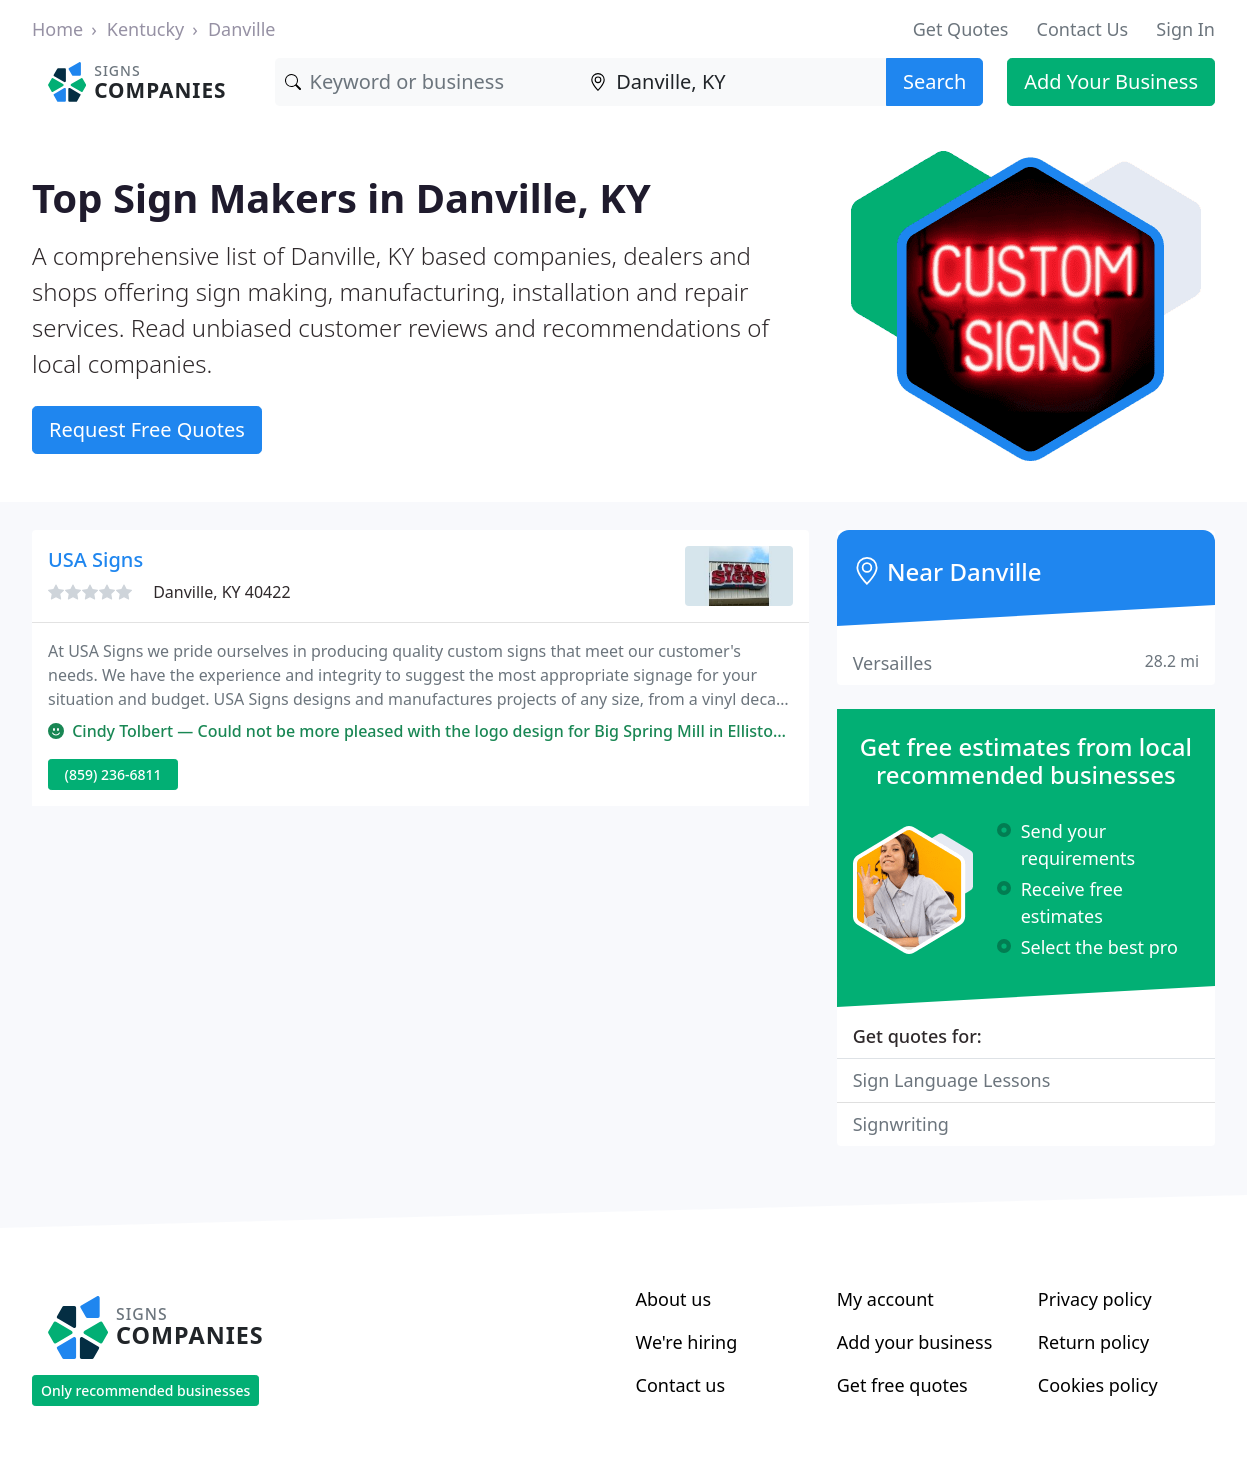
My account (885, 1299)
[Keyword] (428, 82)
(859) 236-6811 (113, 774)
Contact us (681, 1385)
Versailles (1026, 662)
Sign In (1185, 29)
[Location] (733, 82)
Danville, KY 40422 (221, 592)
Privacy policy (1095, 1299)
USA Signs (95, 559)
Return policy (1093, 1342)
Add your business (915, 1342)
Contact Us (1083, 29)
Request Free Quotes (147, 429)
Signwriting (901, 1124)
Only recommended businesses (145, 1390)
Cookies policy (1098, 1385)
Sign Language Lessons (952, 1080)
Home (57, 29)
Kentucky (145, 29)
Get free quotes (902, 1385)
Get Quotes (961, 29)
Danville (242, 29)
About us (674, 1299)
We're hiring (687, 1342)
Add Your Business (1111, 81)
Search (934, 81)
